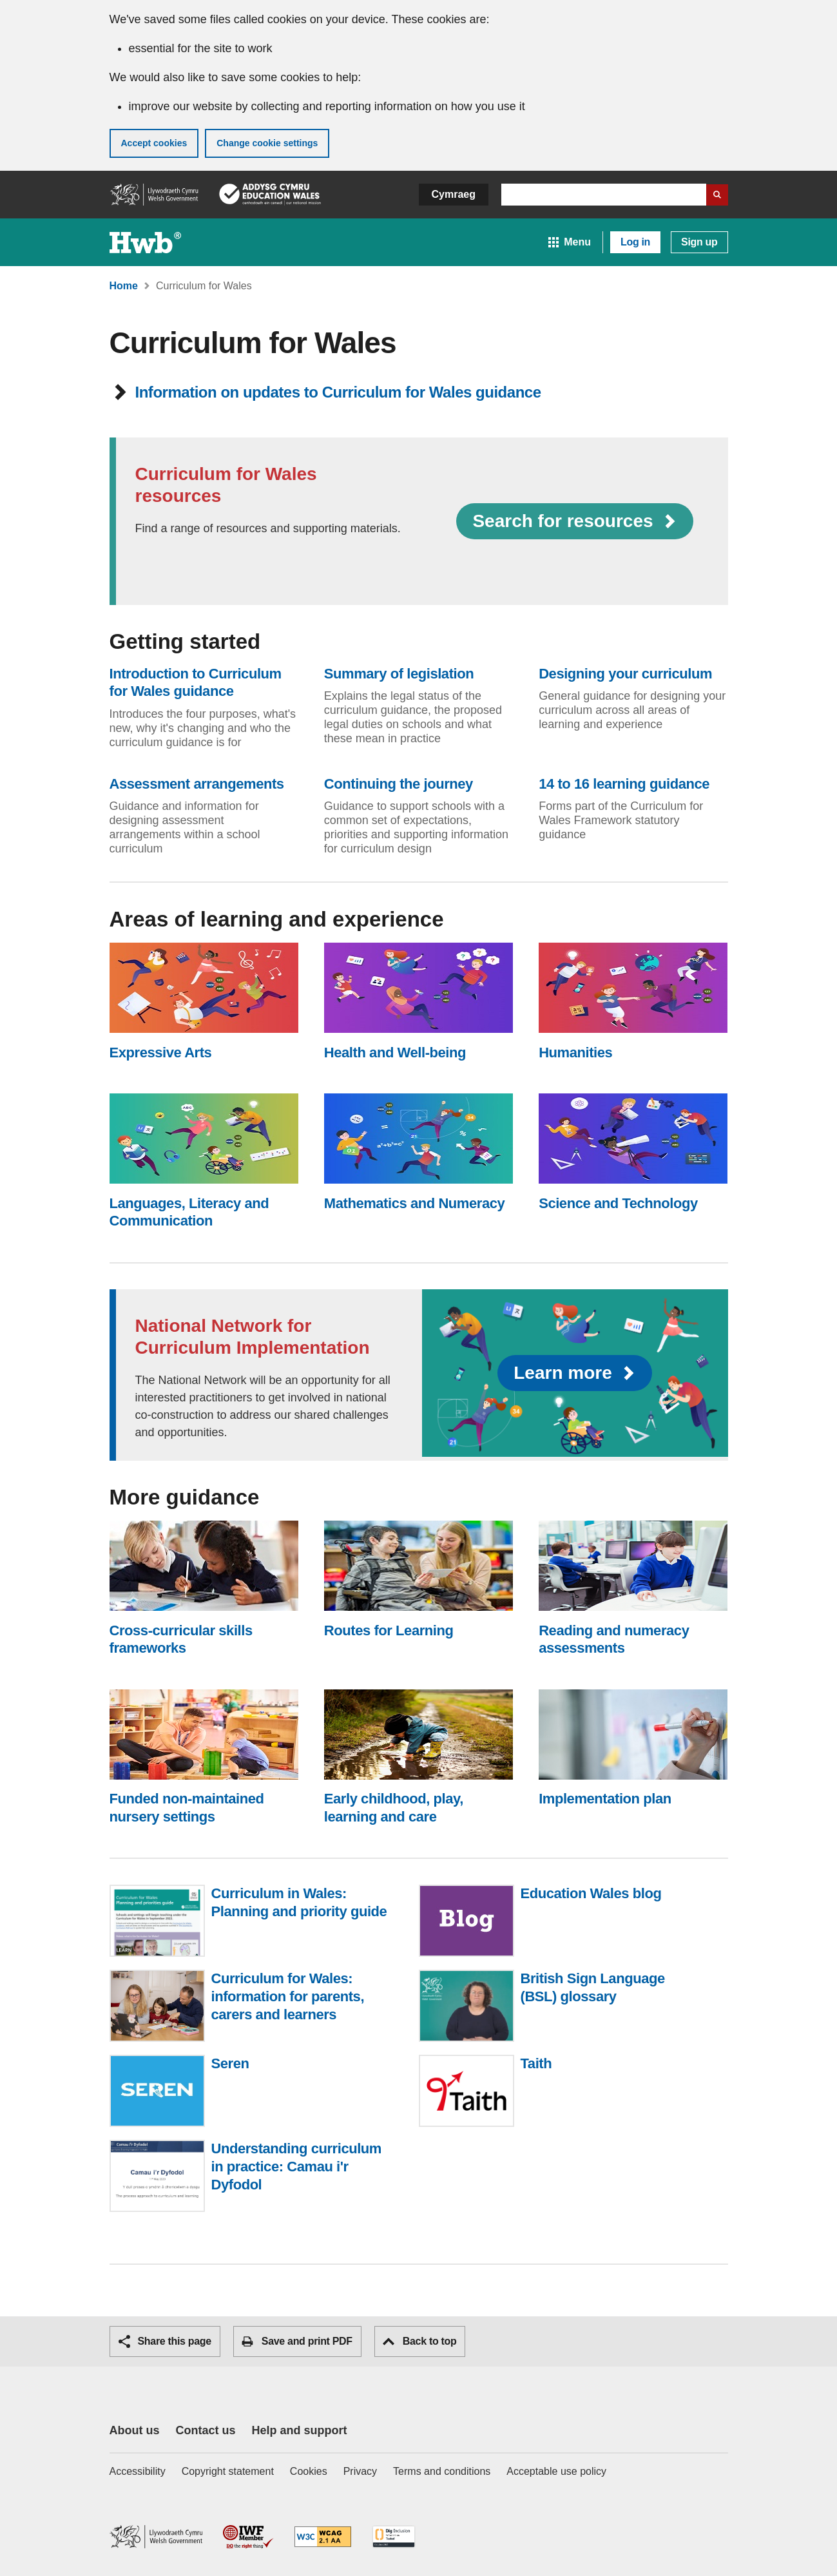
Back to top (420, 2341)
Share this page (165, 2341)
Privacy (360, 2471)
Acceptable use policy (556, 2471)
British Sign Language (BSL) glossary (593, 1987)
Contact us (206, 2430)
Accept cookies (154, 143)
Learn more (575, 1373)
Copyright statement (228, 2471)
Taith (536, 2064)
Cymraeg (454, 194)
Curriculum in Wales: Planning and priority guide (299, 1902)
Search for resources (574, 521)
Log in (635, 241)
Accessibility (138, 2471)
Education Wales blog (591, 1894)
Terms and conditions (441, 2471)
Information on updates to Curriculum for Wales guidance (328, 392)
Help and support (299, 2430)
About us (135, 2430)
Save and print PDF (297, 2341)
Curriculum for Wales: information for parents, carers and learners (288, 1996)
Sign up (699, 241)
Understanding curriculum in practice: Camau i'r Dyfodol (296, 2166)
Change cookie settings (267, 143)
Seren (230, 2064)
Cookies (308, 2471)
